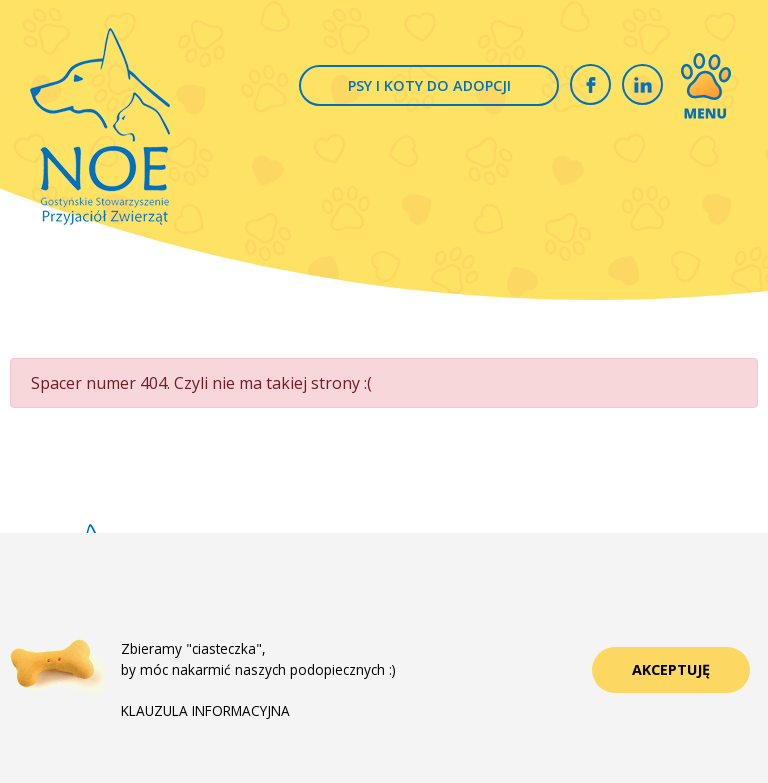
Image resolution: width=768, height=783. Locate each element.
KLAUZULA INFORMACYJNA (205, 710)
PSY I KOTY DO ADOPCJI (429, 85)
